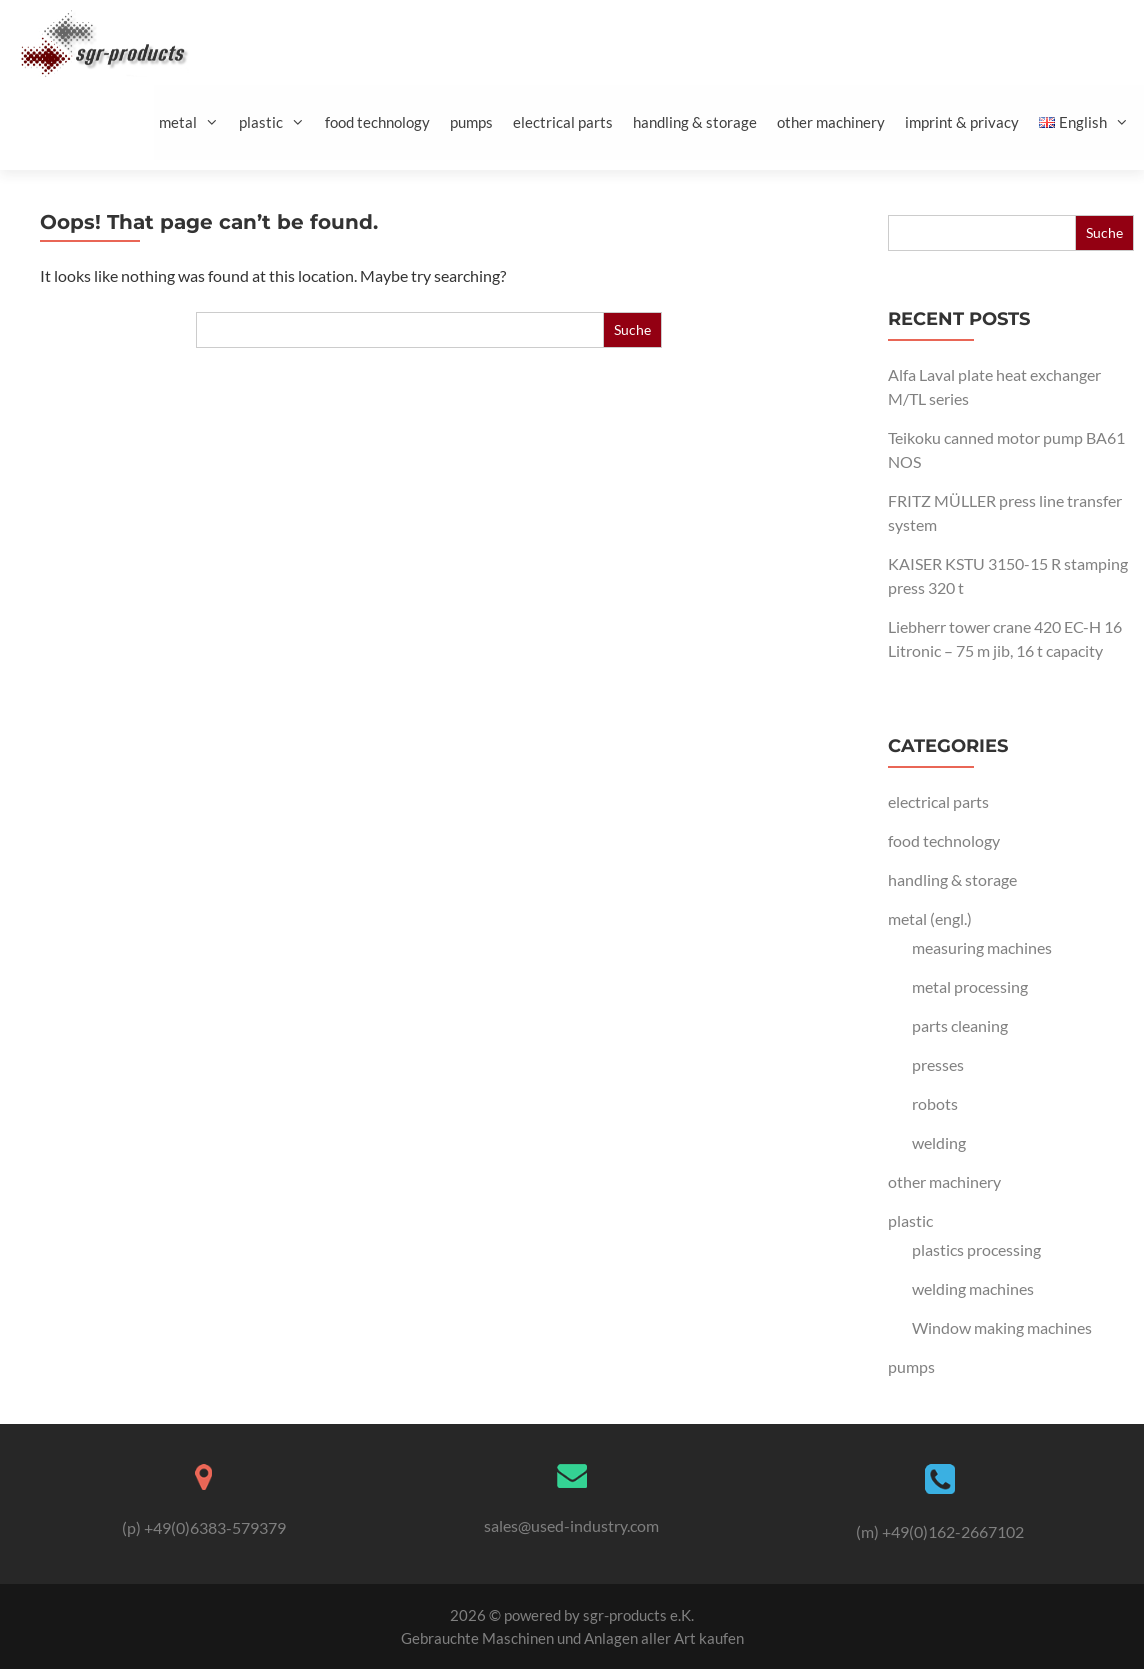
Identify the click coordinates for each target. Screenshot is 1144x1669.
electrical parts (563, 122)
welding (939, 1142)
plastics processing (976, 1249)
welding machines (973, 1288)
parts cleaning (960, 1025)
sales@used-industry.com (571, 1525)
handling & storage (695, 122)
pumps (471, 122)
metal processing (970, 986)
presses (938, 1064)
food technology (377, 122)
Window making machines (1002, 1327)
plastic (279, 122)
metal (196, 122)
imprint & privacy (962, 122)
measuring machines (982, 947)
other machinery (831, 122)
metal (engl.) (930, 918)
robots (935, 1103)
